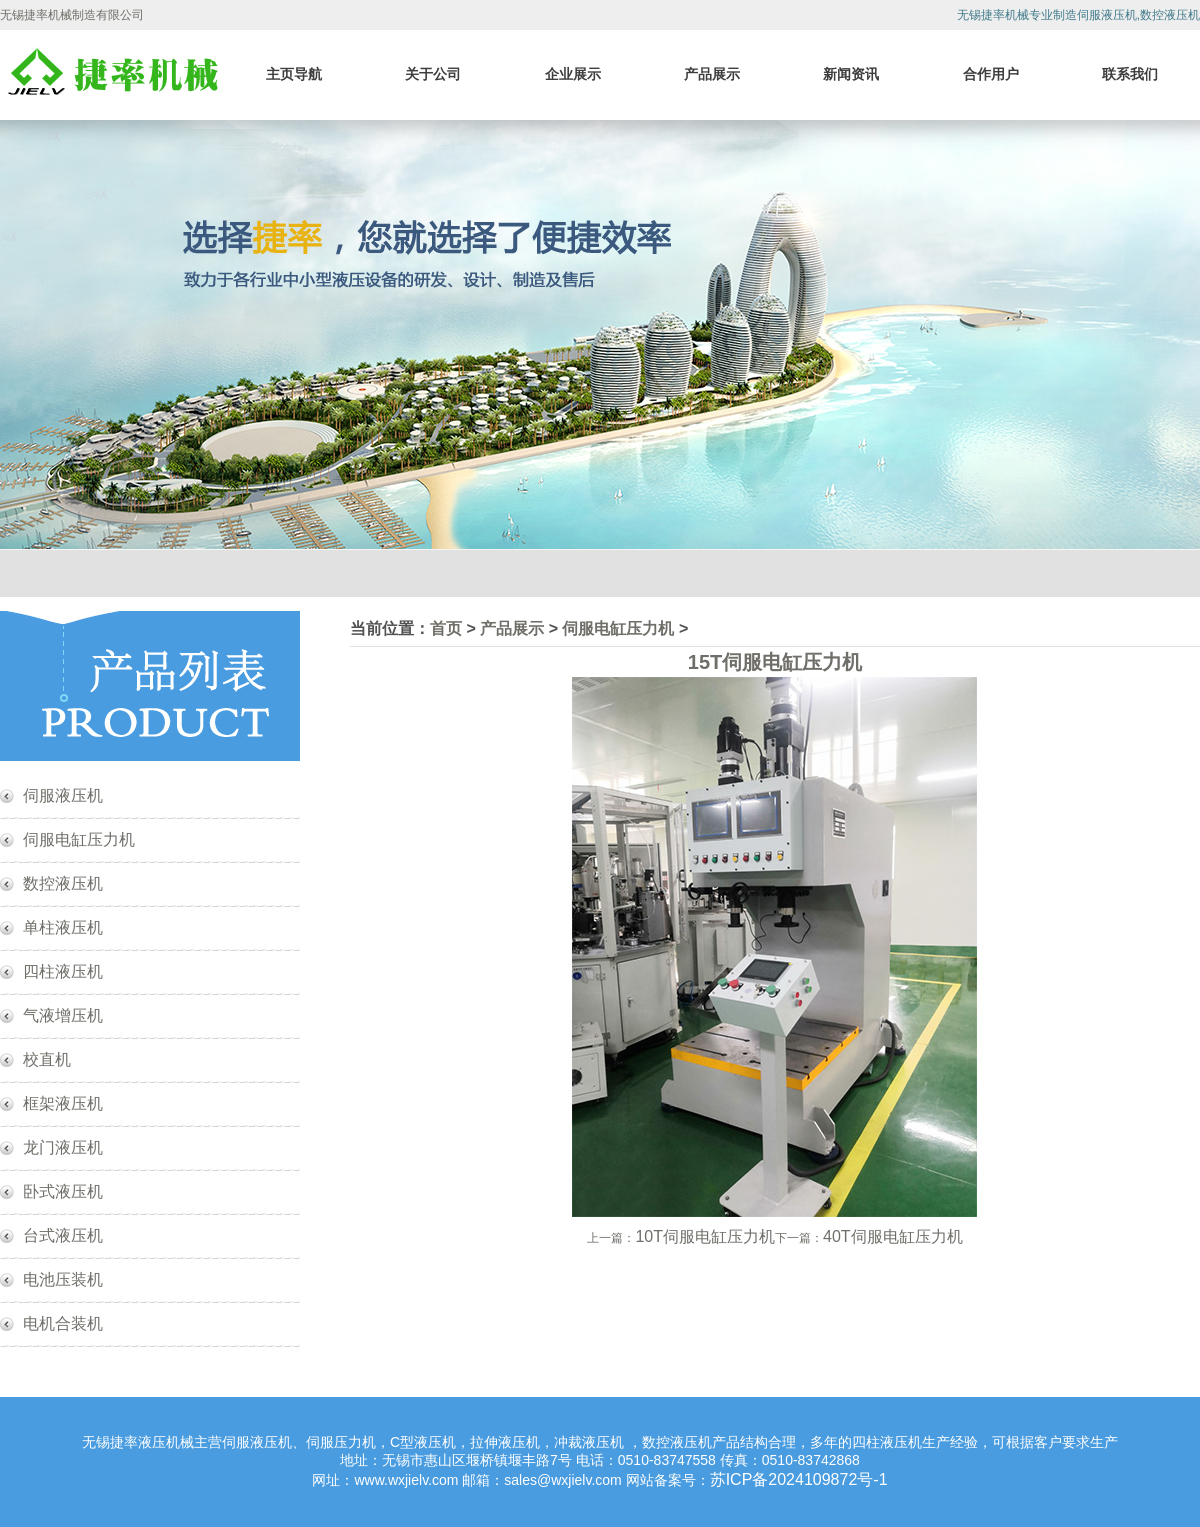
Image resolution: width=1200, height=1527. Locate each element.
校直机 (47, 1059)
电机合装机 (63, 1323)
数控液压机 (63, 883)
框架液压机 (63, 1103)
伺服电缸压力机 (79, 839)
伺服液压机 (63, 795)
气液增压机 (63, 1015)
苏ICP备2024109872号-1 (799, 1479)
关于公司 (433, 74)
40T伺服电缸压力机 (893, 1236)
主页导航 (294, 74)
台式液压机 (63, 1235)
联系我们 (1130, 74)
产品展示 (712, 74)
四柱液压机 (63, 971)
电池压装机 (63, 1279)
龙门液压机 (63, 1147)
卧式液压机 (63, 1191)
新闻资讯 (851, 74)
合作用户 (991, 74)
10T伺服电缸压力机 (705, 1236)
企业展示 (573, 74)
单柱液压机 (63, 927)
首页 (446, 628)
